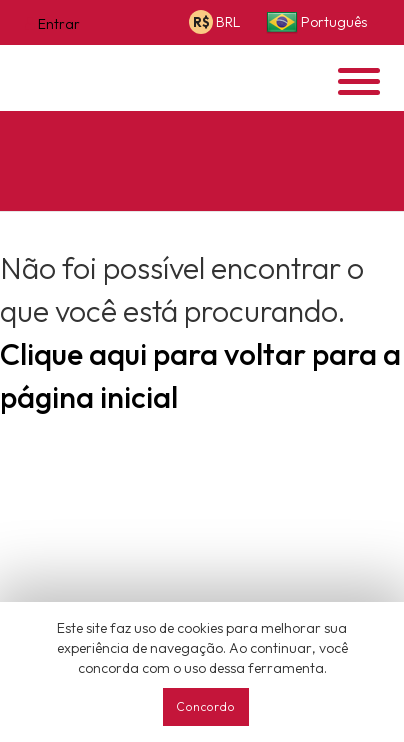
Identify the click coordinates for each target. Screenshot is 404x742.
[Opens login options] (52, 23)
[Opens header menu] (359, 81)
